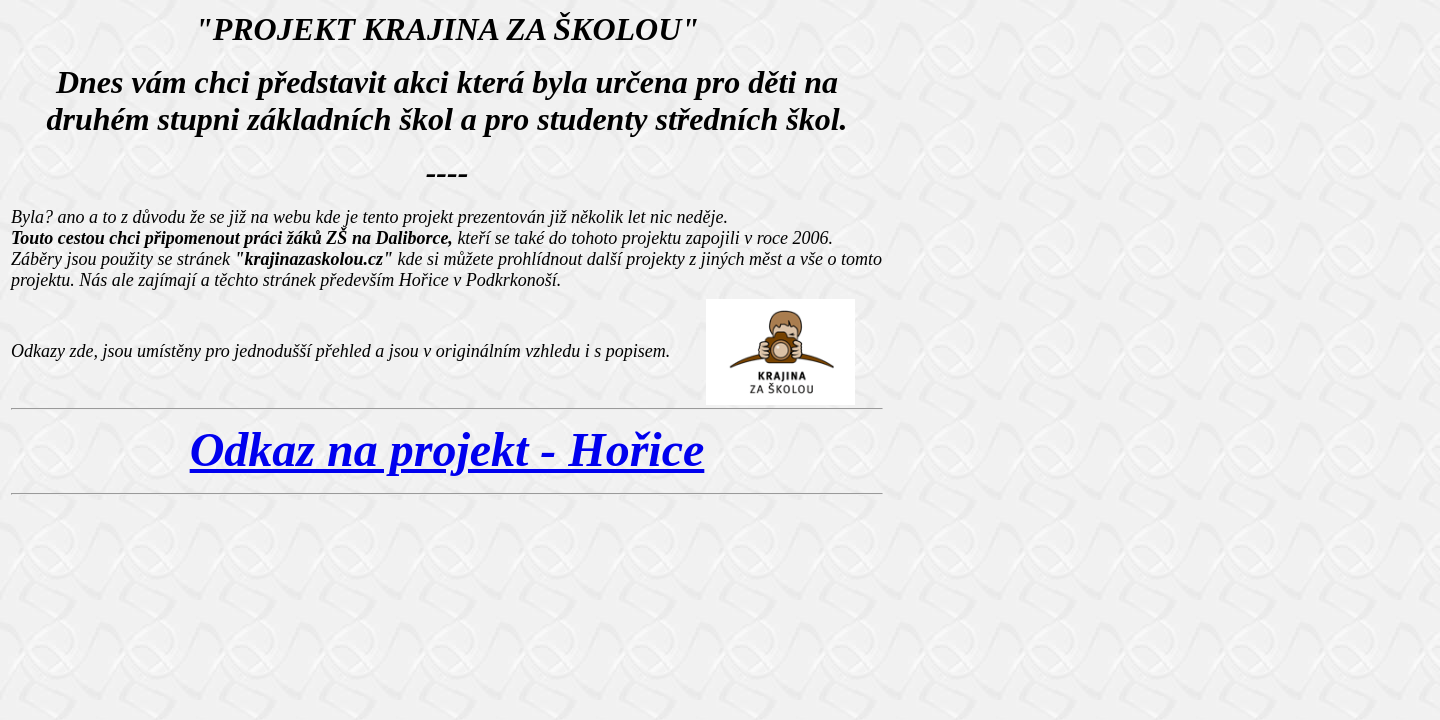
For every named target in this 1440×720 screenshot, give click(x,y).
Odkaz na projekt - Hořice (447, 449)
